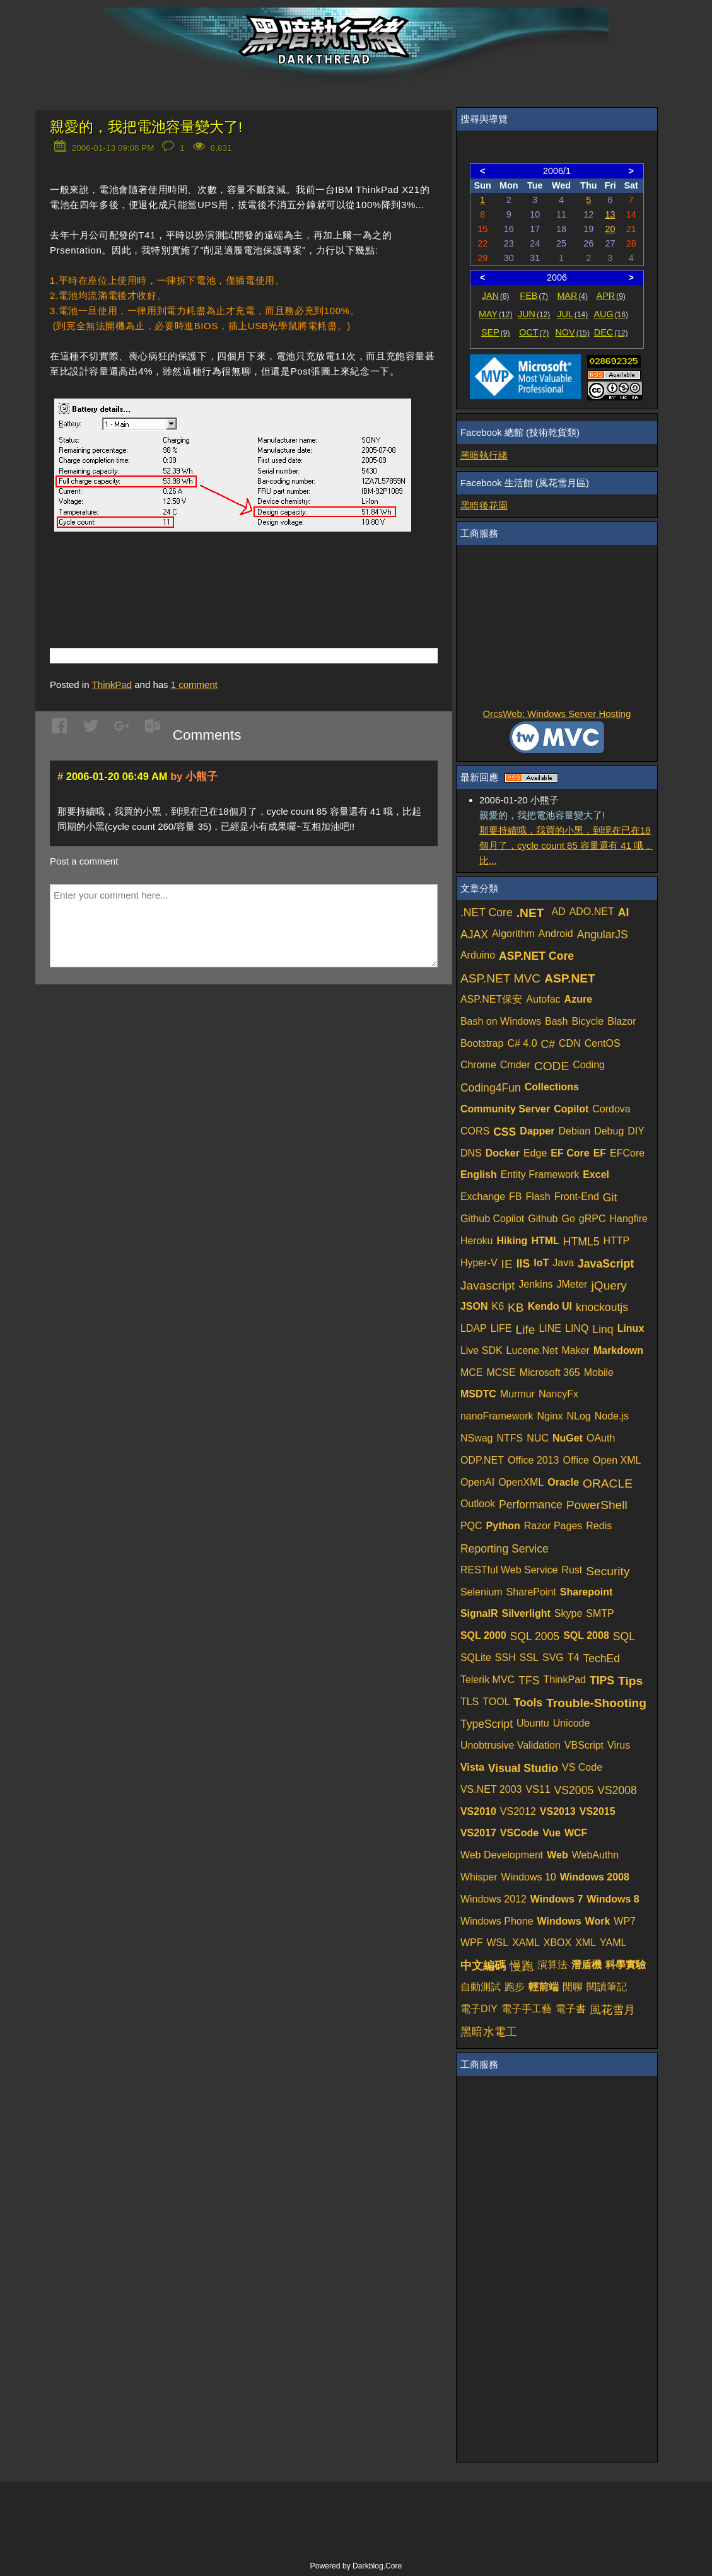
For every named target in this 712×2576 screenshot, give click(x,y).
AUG (610, 314)
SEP (495, 332)
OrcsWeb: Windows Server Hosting (557, 713)
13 (610, 214)
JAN (496, 296)
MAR (572, 296)
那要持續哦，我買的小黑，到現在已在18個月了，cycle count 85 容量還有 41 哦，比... (566, 845)
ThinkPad (112, 684)
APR (611, 296)
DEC (611, 332)
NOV (572, 332)
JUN (534, 314)
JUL (572, 314)
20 (610, 229)
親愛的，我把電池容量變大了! (146, 127)
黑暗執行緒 (484, 455)
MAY (495, 314)
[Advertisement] (197, 575)
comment (194, 684)
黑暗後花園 (484, 505)
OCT (534, 332)
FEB (534, 296)
